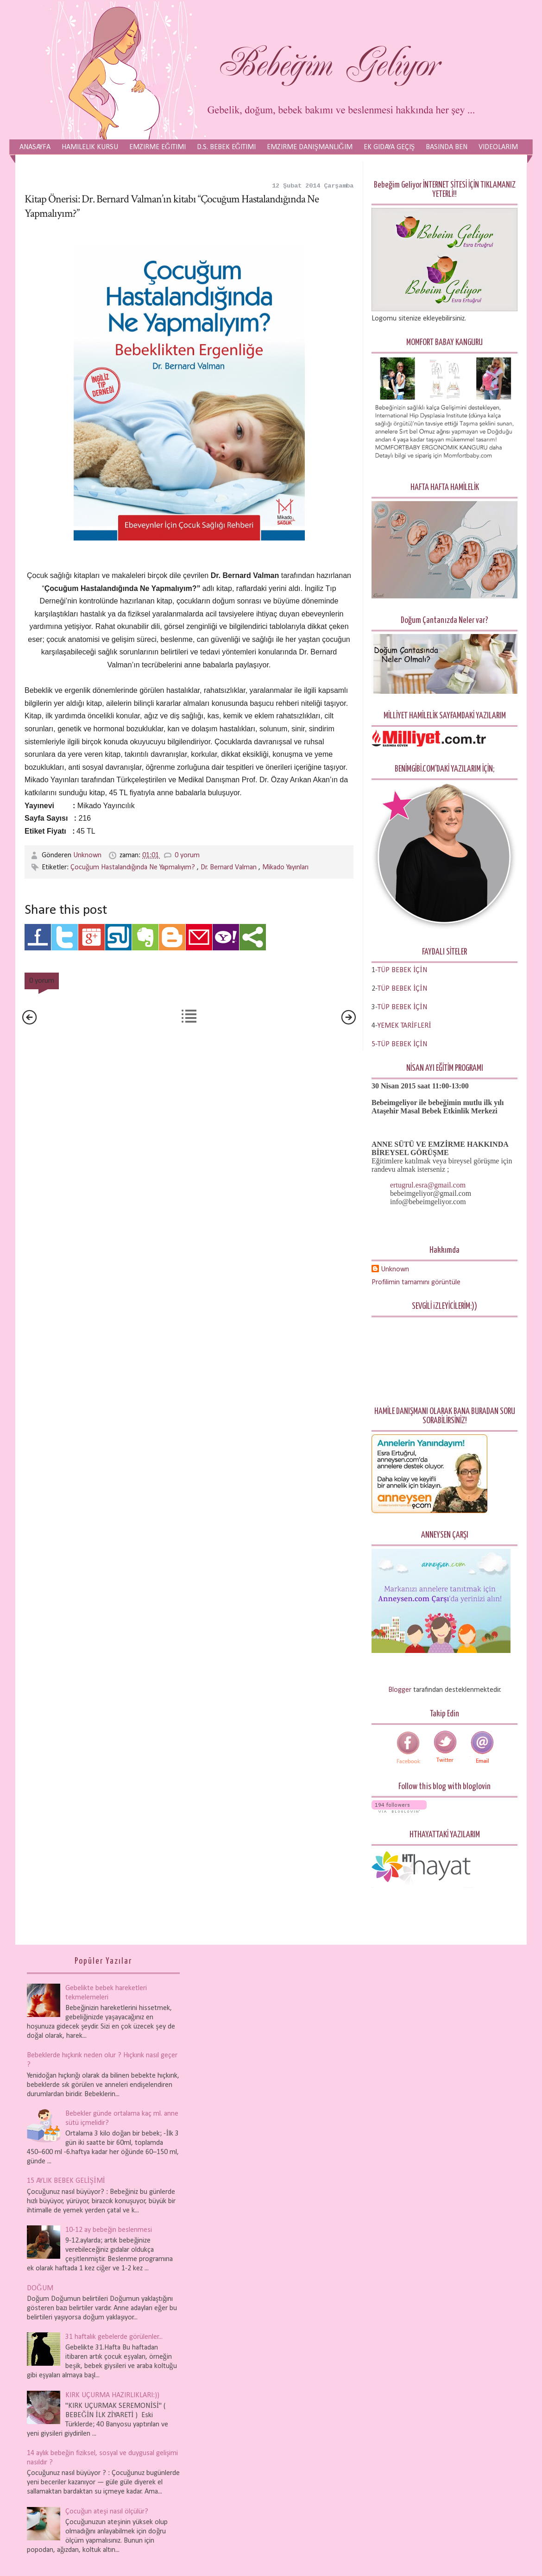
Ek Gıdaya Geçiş (389, 147)
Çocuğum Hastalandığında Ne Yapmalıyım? (133, 867)
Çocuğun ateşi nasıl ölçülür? (106, 2511)
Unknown (88, 855)
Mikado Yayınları (285, 867)
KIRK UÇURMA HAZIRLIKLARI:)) (112, 2395)
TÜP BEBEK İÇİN (402, 989)
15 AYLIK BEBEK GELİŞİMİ (66, 2181)
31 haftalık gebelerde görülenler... (114, 2337)
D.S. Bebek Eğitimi (226, 147)
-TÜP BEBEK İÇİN (401, 970)
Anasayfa (34, 147)
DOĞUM (40, 2288)
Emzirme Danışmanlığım (309, 147)
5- (375, 1044)
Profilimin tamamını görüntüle (416, 1282)
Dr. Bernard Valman (229, 867)
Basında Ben (446, 147)
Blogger (399, 1690)
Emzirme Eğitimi (157, 147)
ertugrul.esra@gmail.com (428, 1185)
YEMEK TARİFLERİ (404, 1026)
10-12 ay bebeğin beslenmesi (108, 2230)
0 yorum (187, 855)
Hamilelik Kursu (90, 147)
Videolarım (498, 147)
